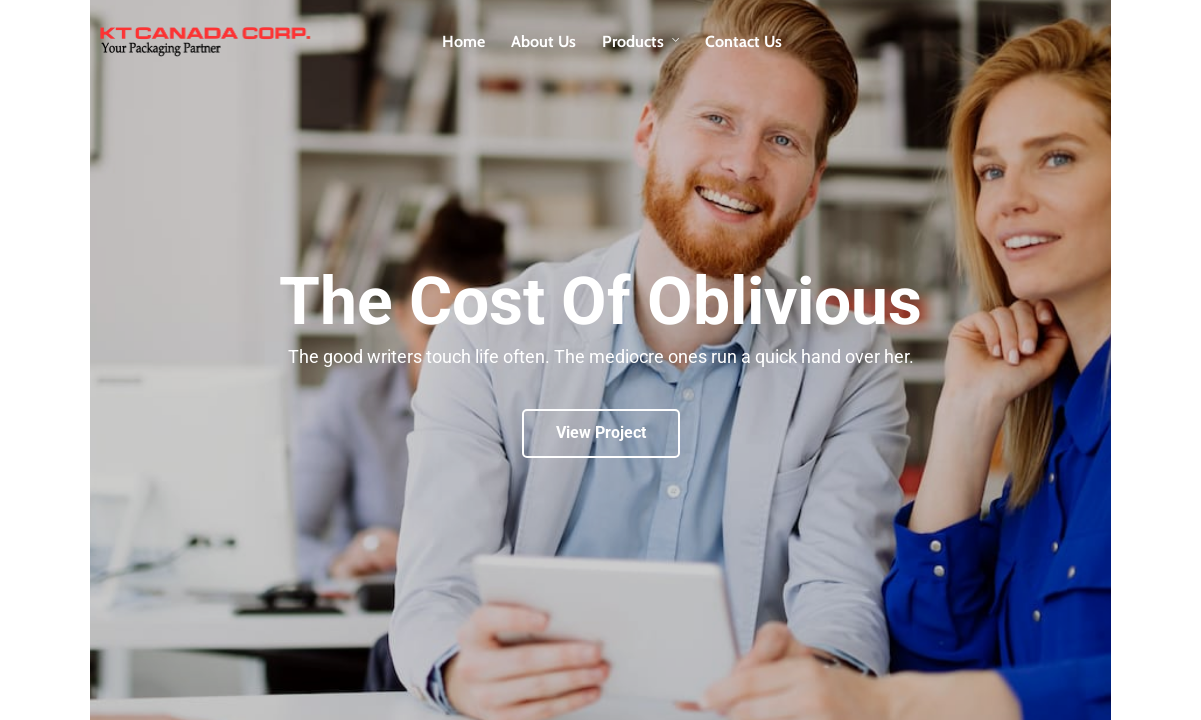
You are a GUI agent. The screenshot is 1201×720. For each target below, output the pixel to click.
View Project (601, 432)
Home (463, 41)
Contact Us (743, 41)
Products (633, 41)
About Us (543, 41)
